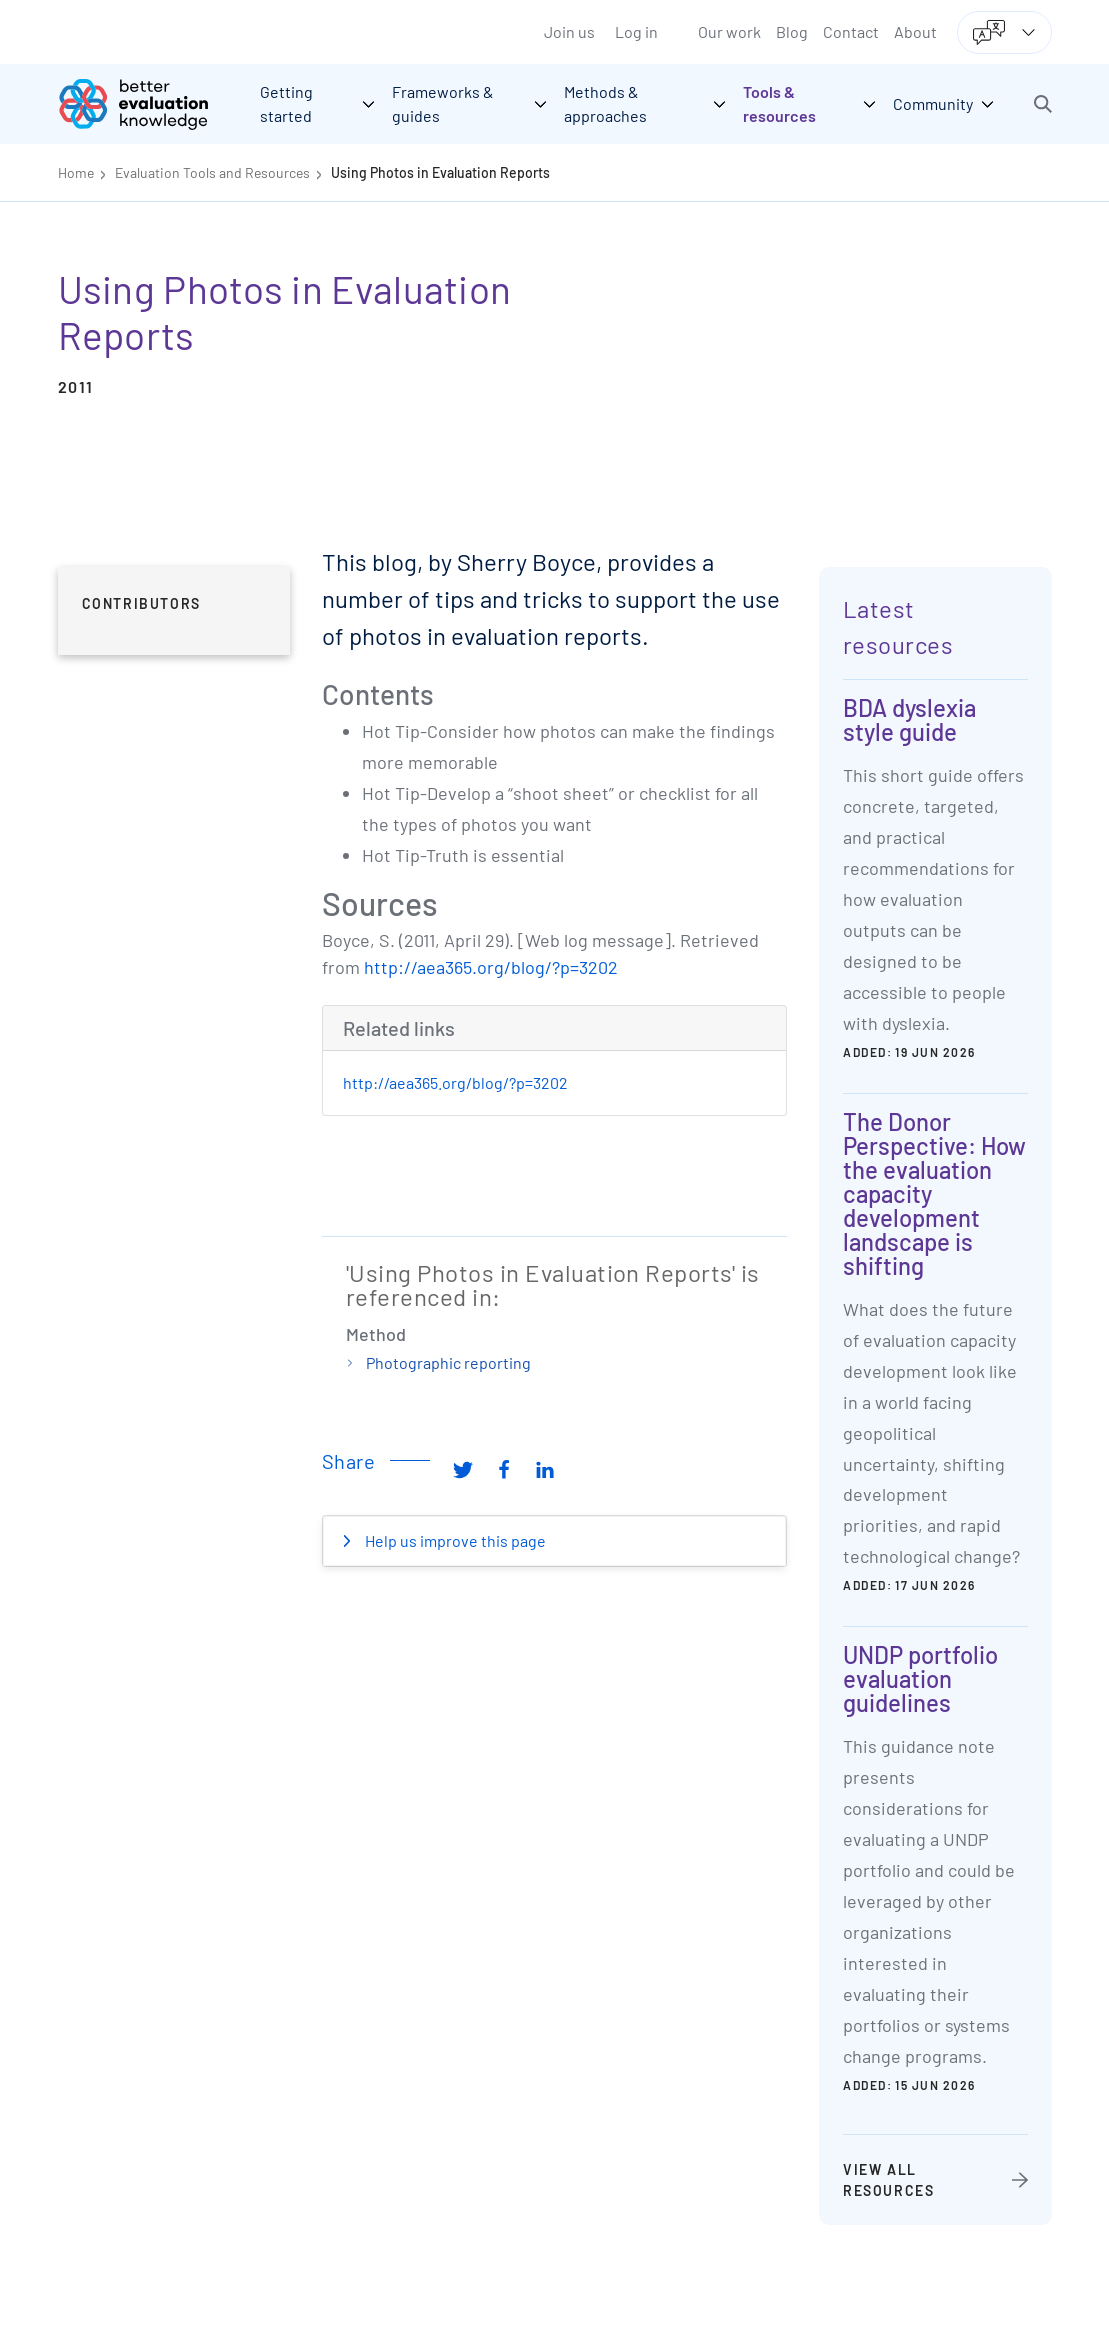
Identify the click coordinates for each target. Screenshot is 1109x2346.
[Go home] (148, 104)
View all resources (888, 2180)
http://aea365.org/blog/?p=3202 (491, 967)
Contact (851, 31)
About (915, 31)
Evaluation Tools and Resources (212, 172)
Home (76, 172)
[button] (1043, 104)
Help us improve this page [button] (454, 1540)
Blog (792, 31)
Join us (569, 31)
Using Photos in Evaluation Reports (440, 172)
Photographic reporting (448, 1362)
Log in (636, 31)
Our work (729, 31)
